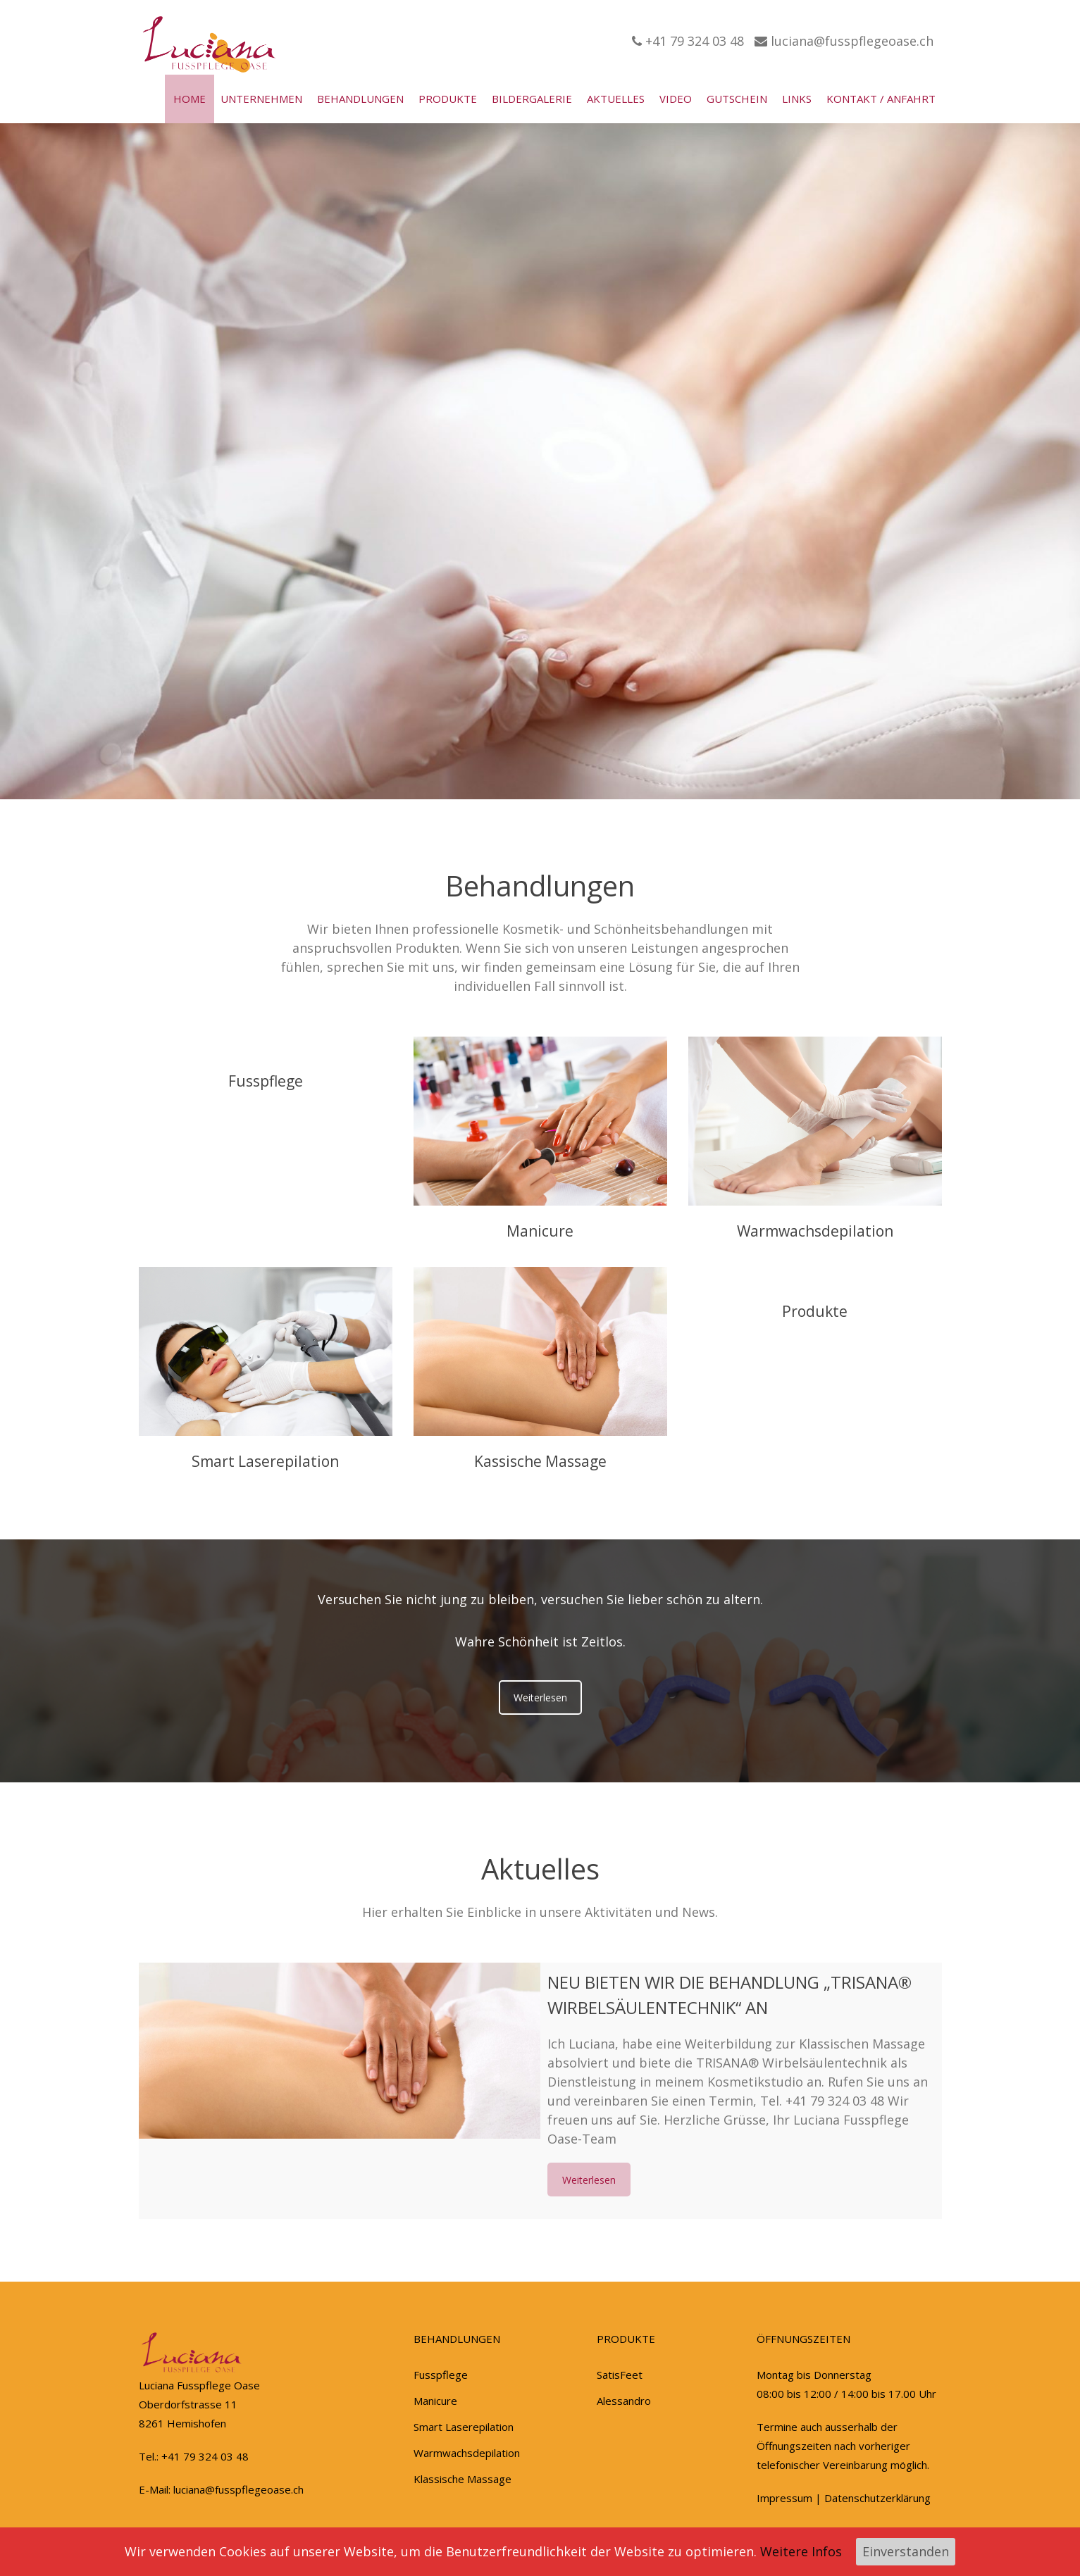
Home (189, 99)
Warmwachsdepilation (745, 1230)
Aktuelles (616, 99)
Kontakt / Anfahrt (881, 99)
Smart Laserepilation (196, 1461)
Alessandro (624, 2401)
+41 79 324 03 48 (688, 40)
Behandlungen (360, 99)
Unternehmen (261, 99)
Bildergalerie (532, 99)
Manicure (470, 1230)
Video (675, 99)
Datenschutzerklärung (877, 2498)
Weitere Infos (801, 2551)
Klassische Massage (462, 2479)
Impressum (784, 2498)
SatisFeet (620, 2375)
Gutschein (737, 99)
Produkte (447, 99)
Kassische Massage (470, 1461)
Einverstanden (905, 2551)
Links (797, 99)
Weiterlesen (540, 1697)
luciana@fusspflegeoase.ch (844, 40)
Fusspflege (196, 1080)
